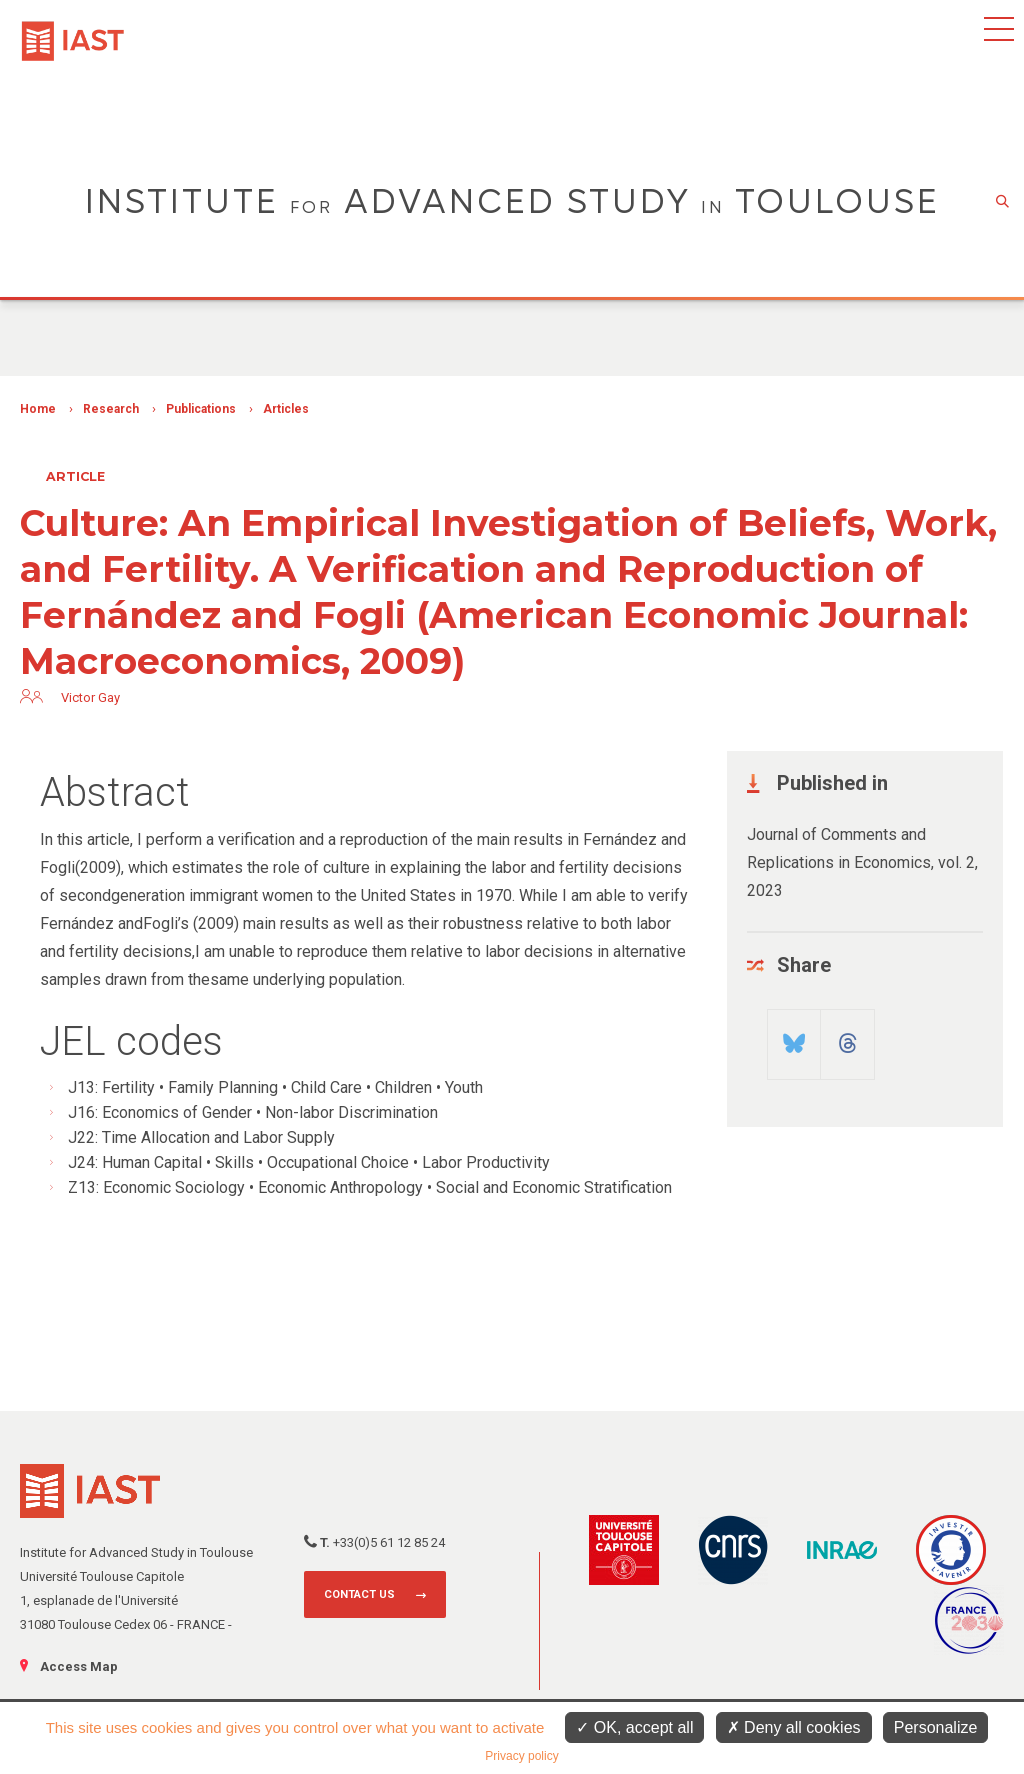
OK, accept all (634, 1727)
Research (111, 409)
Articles (286, 409)
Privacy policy (521, 1756)
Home (38, 409)
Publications (201, 409)
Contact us (359, 1594)
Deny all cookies (794, 1727)
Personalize (936, 1727)
